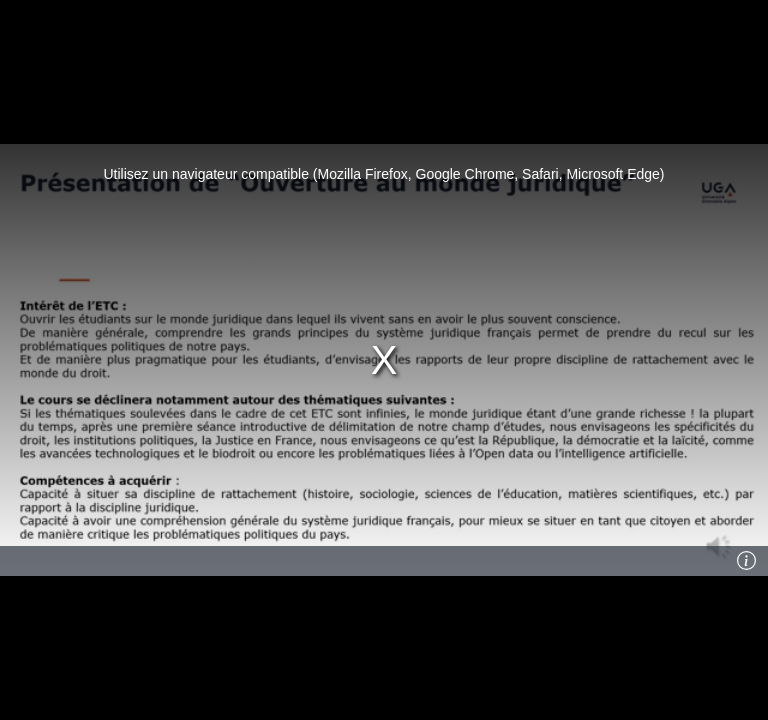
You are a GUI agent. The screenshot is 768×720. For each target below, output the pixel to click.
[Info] (747, 561)
